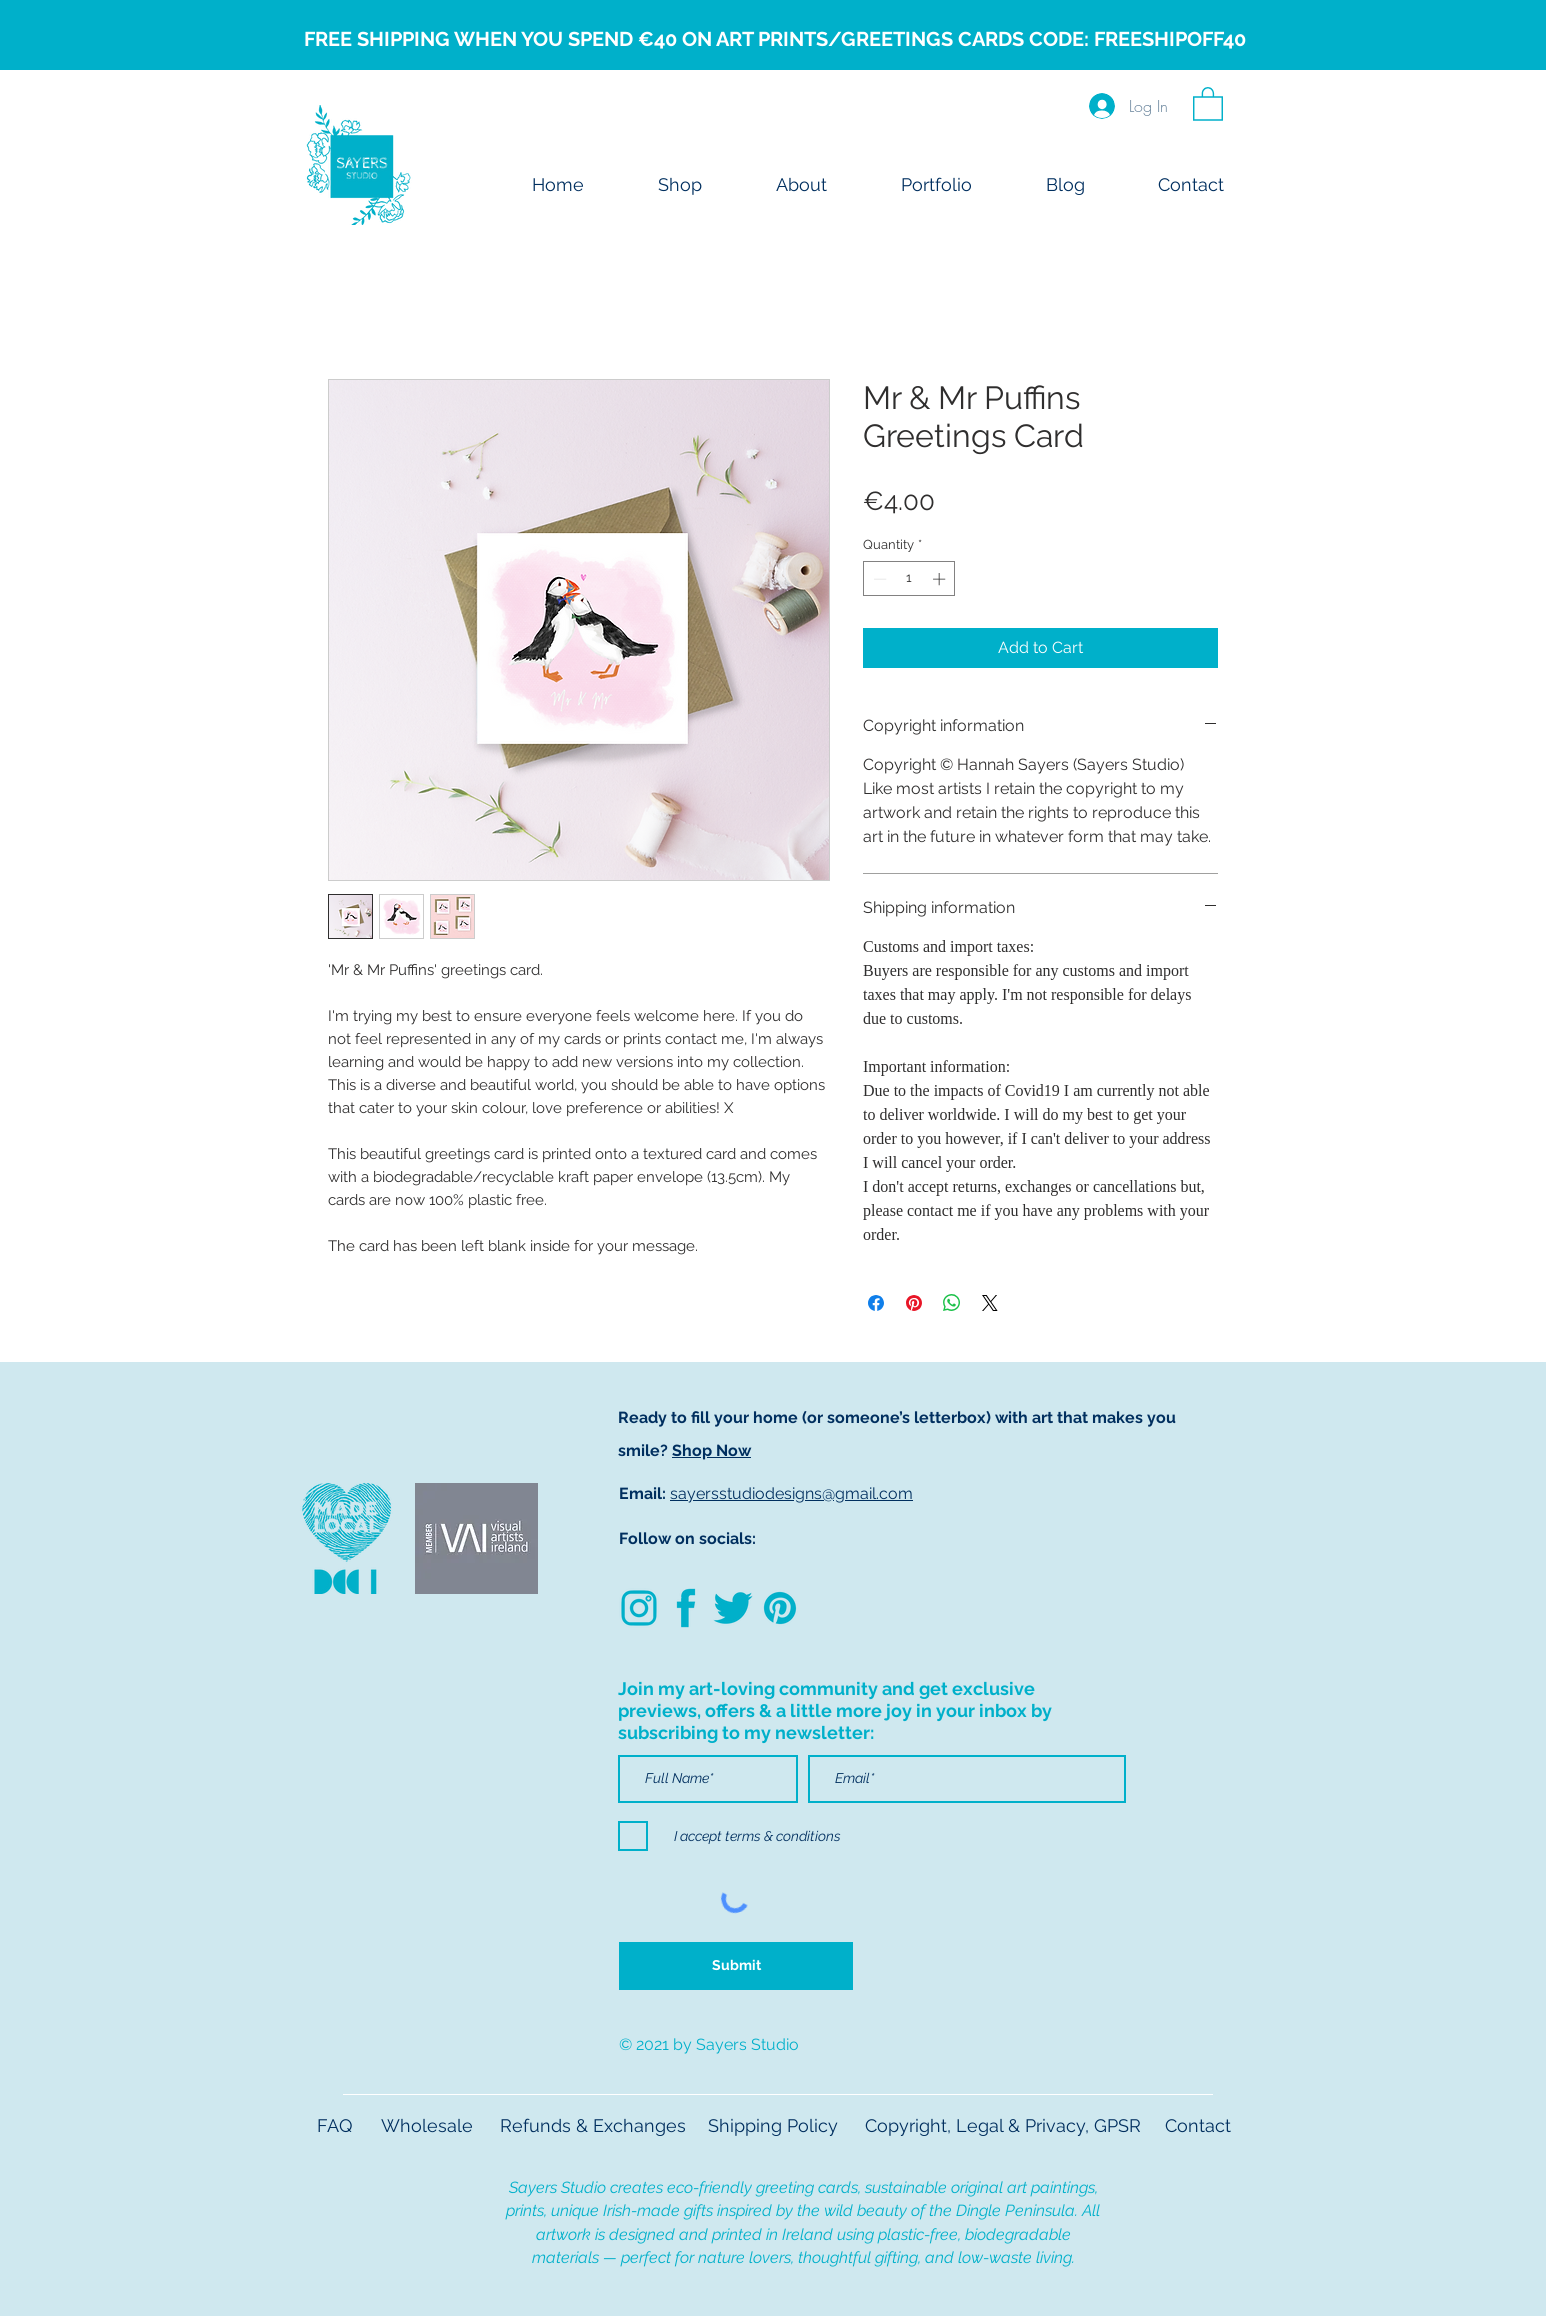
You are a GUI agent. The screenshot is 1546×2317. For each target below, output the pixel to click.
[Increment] (941, 579)
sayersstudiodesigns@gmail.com (791, 1493)
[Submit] (736, 1966)
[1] (733, 1608)
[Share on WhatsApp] (952, 1303)
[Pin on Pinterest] (914, 1303)
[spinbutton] (909, 579)
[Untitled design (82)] (639, 1608)
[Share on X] (990, 1303)
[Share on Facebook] (876, 1303)
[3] (780, 1608)
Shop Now (711, 1450)
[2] (686, 1608)
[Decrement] (878, 579)
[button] (1208, 103)
